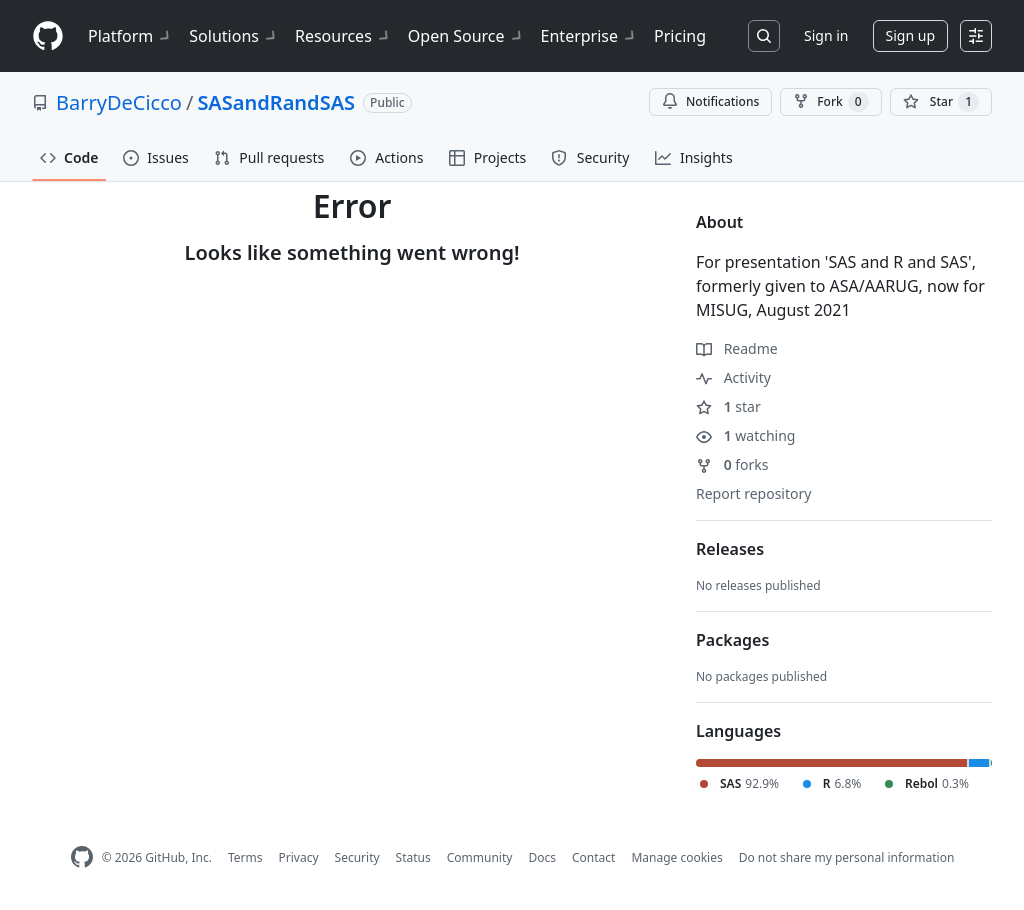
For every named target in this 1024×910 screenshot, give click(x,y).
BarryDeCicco (119, 102)
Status (413, 857)
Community (480, 857)
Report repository (753, 493)
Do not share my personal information (847, 857)
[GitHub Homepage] (82, 857)
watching (745, 435)
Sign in (826, 35)
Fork (830, 102)
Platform (130, 36)
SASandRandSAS (276, 102)
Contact (593, 857)
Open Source (466, 36)
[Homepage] (48, 36)
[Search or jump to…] (764, 36)
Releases (730, 549)
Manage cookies (676, 857)
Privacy (299, 857)
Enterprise (589, 36)
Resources (343, 36)
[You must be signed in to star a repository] (941, 102)
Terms (245, 857)
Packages (732, 640)
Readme (737, 348)
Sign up (910, 35)
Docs (542, 857)
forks (732, 464)
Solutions (234, 36)
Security (357, 857)
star (728, 406)
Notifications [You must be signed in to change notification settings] (710, 101)
